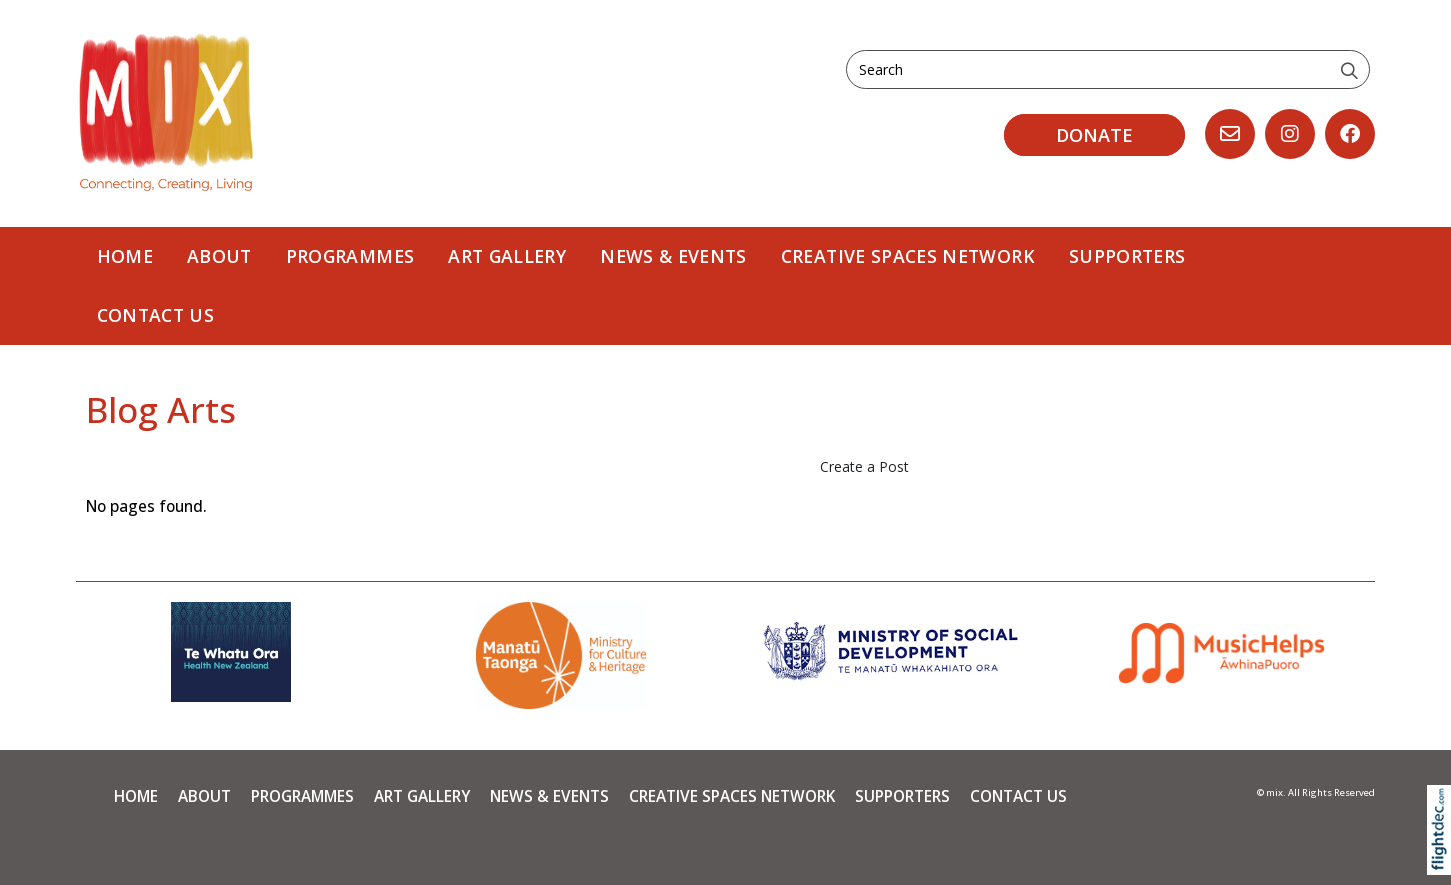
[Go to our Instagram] (1290, 134)
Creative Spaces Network (908, 256)
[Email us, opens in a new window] (1230, 134)
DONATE (1094, 135)
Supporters (1127, 256)
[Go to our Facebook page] (1350, 134)
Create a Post (864, 466)
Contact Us (156, 315)
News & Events (673, 256)
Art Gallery (507, 256)
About (219, 256)
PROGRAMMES (350, 256)
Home (125, 256)
